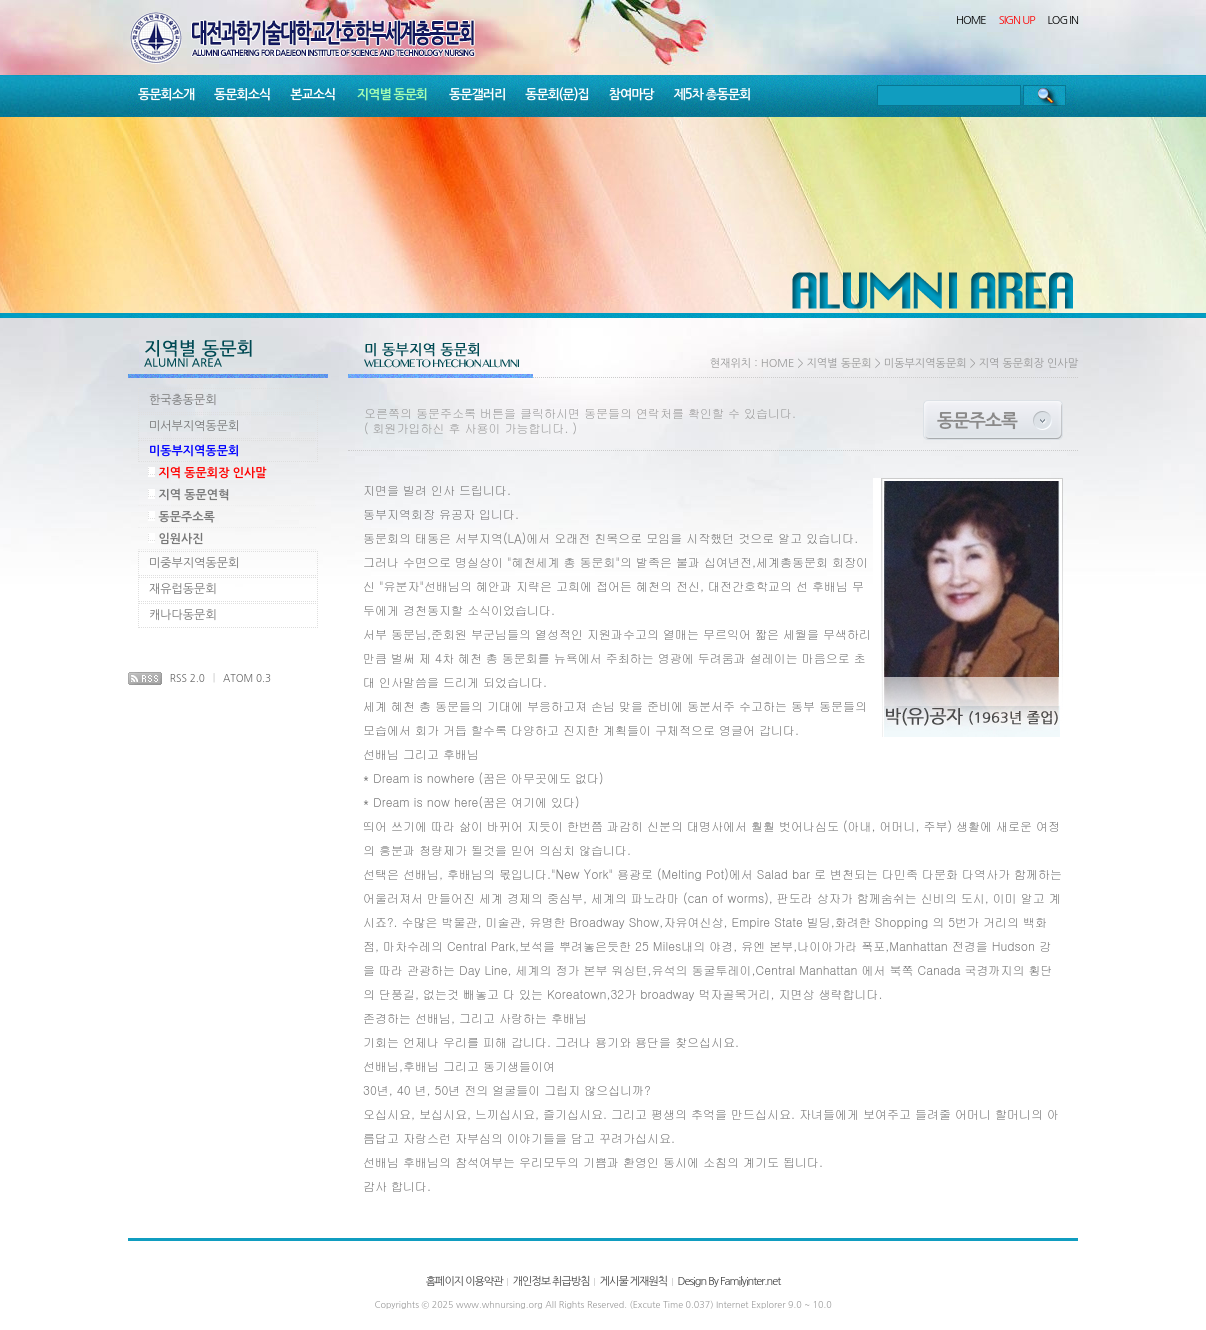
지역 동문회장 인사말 (212, 473)
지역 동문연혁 (193, 495)
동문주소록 (186, 517)
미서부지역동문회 (194, 426)
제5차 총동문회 (712, 94)
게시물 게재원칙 (633, 1281)
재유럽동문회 (183, 589)
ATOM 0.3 (247, 678)
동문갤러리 (477, 94)
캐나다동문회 (183, 615)
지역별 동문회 (392, 94)
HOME (971, 20)
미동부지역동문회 (194, 451)
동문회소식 (242, 94)
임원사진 (180, 539)
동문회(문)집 (557, 94)
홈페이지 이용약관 (464, 1281)
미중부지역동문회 (194, 563)
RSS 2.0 (187, 678)
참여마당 (631, 94)
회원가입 (397, 427)
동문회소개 (166, 94)
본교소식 (312, 94)
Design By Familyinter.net (728, 1281)
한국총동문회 (183, 400)
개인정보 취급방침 (551, 1281)
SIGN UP (1017, 20)
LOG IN (1063, 20)
